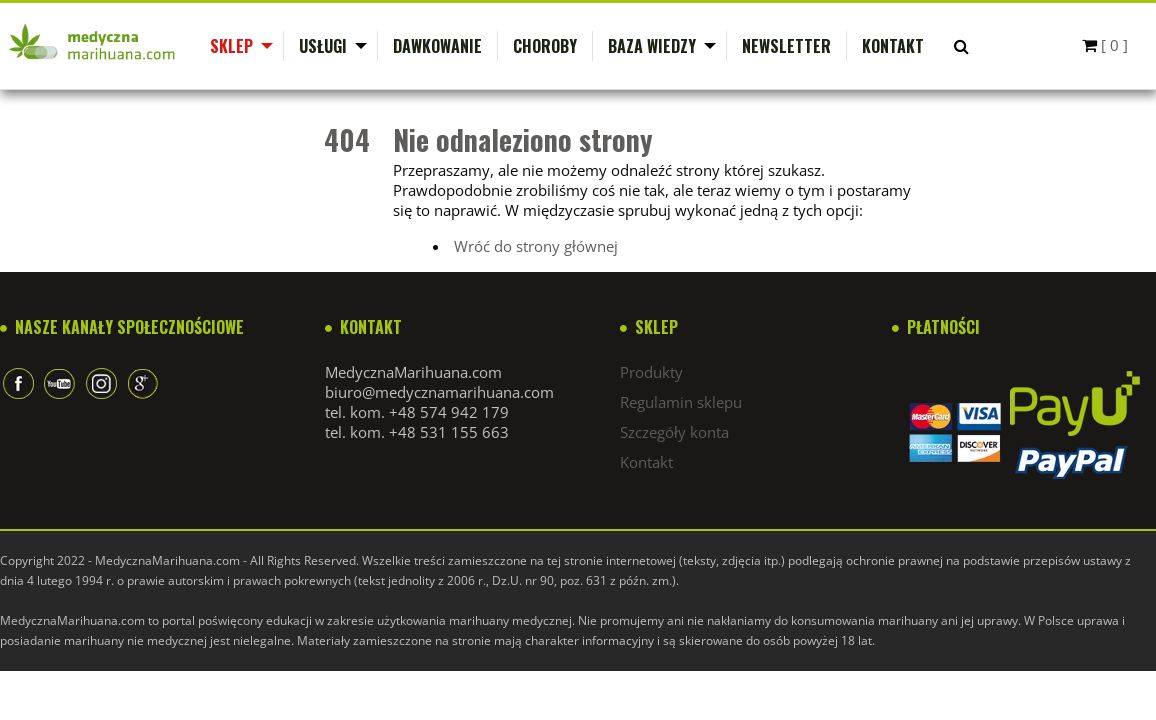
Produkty (651, 372)
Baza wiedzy (652, 46)
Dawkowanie (437, 46)
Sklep (231, 46)
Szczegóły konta (674, 432)
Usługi (323, 46)
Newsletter (786, 46)
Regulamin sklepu (681, 402)
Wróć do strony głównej (536, 246)
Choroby (545, 46)
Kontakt (893, 46)
